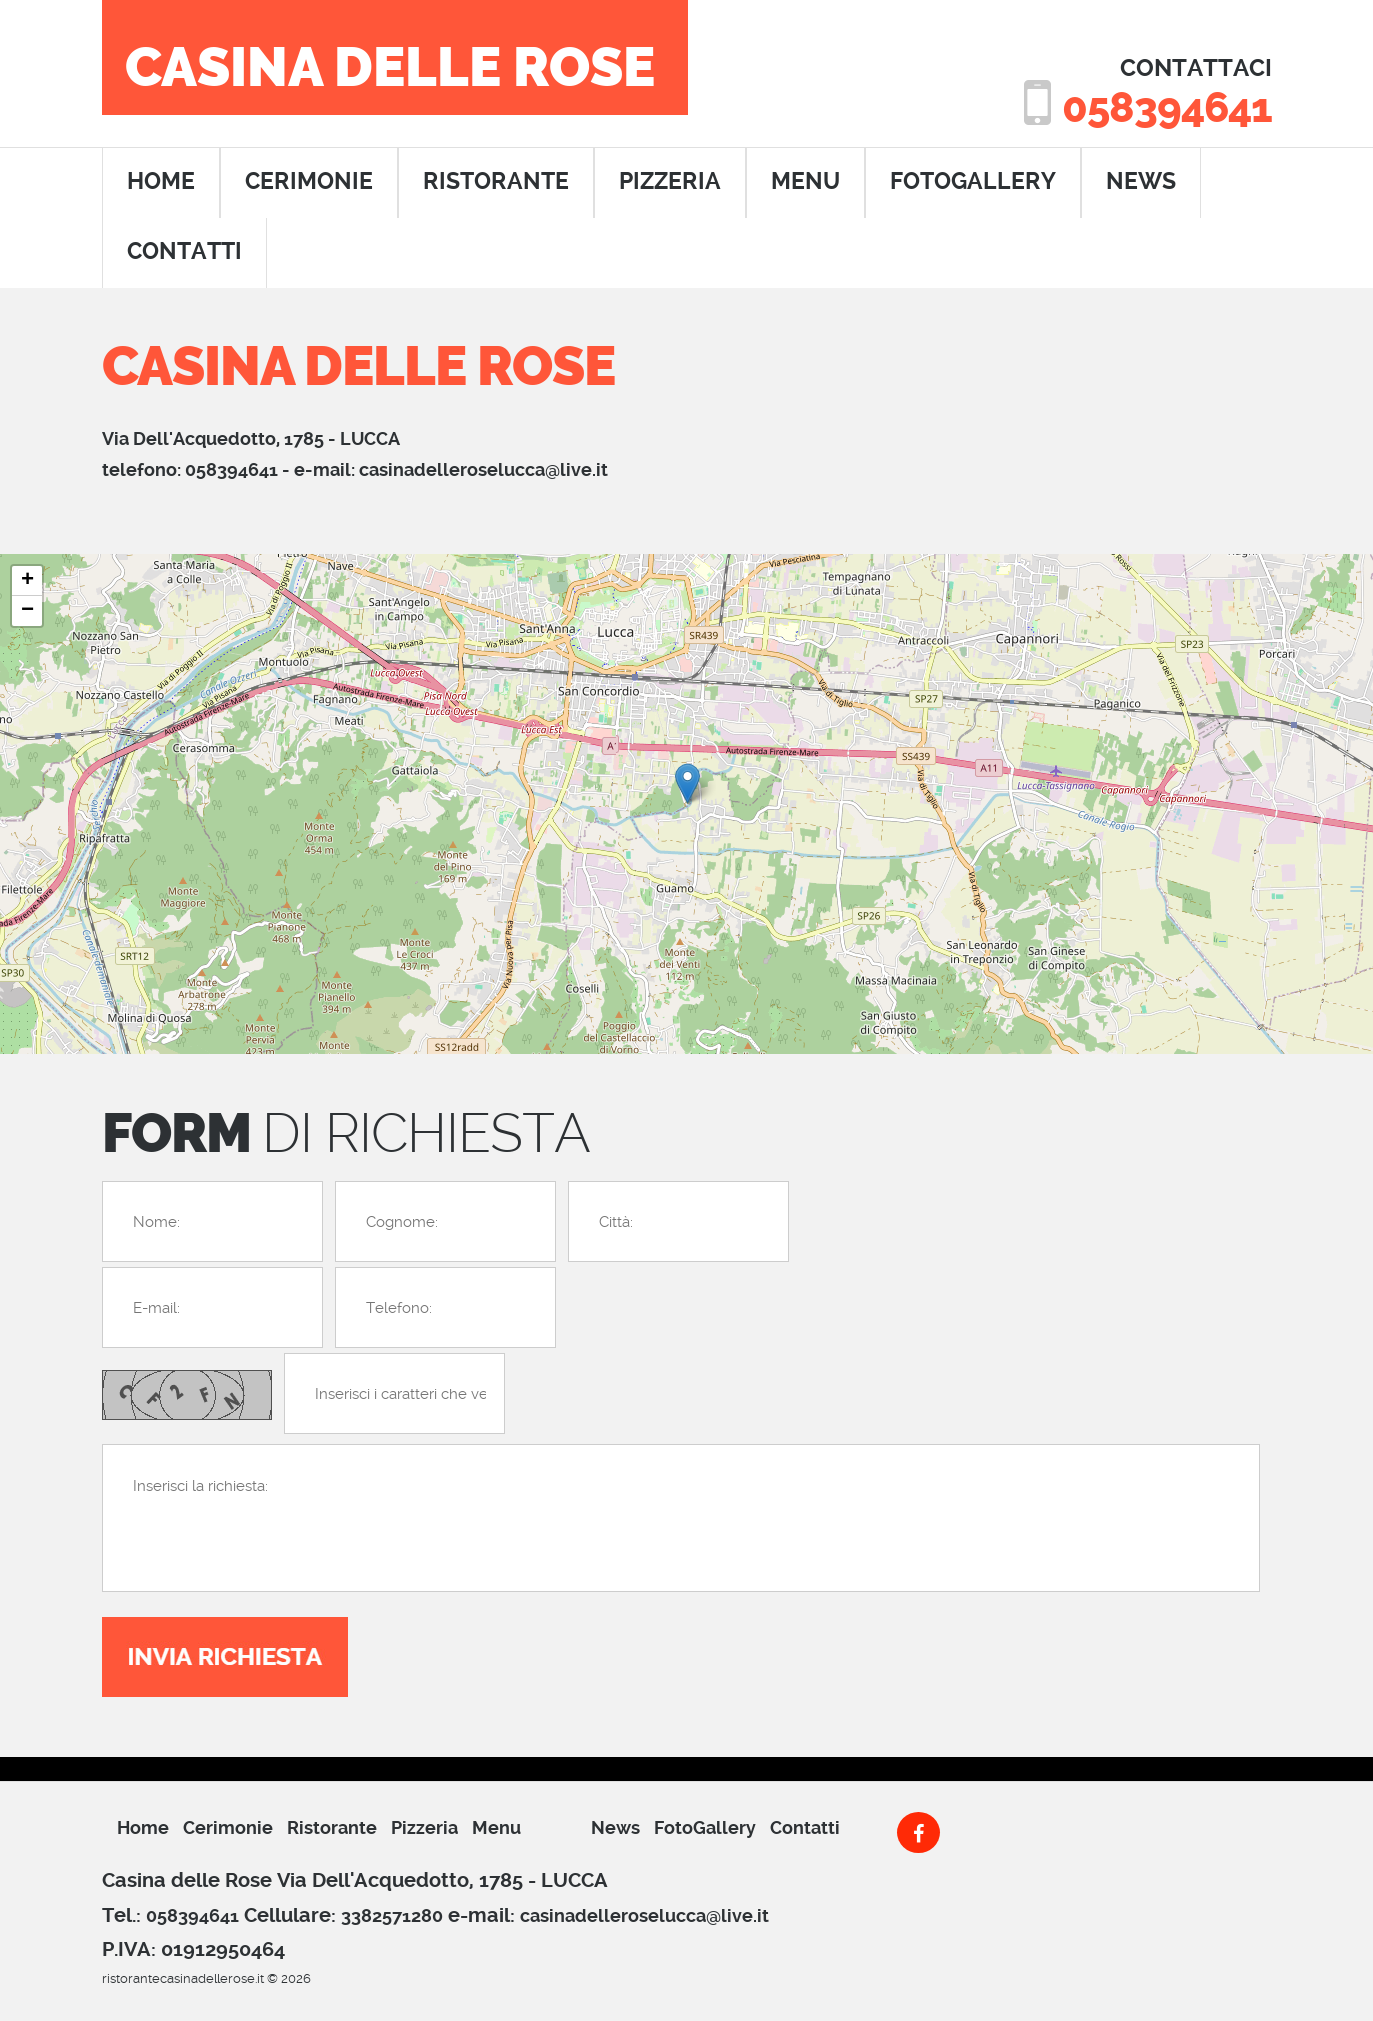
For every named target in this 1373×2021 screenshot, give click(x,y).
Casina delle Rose (390, 68)
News (1141, 181)
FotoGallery (973, 181)
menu (805, 181)
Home (143, 1827)
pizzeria (670, 181)
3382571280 (392, 1915)
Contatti (805, 1827)
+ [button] (27, 581)
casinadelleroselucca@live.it (483, 469)
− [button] (27, 611)
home (161, 181)
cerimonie (309, 181)
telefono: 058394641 (190, 469)
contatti (184, 251)
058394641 (1165, 107)
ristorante (496, 181)
